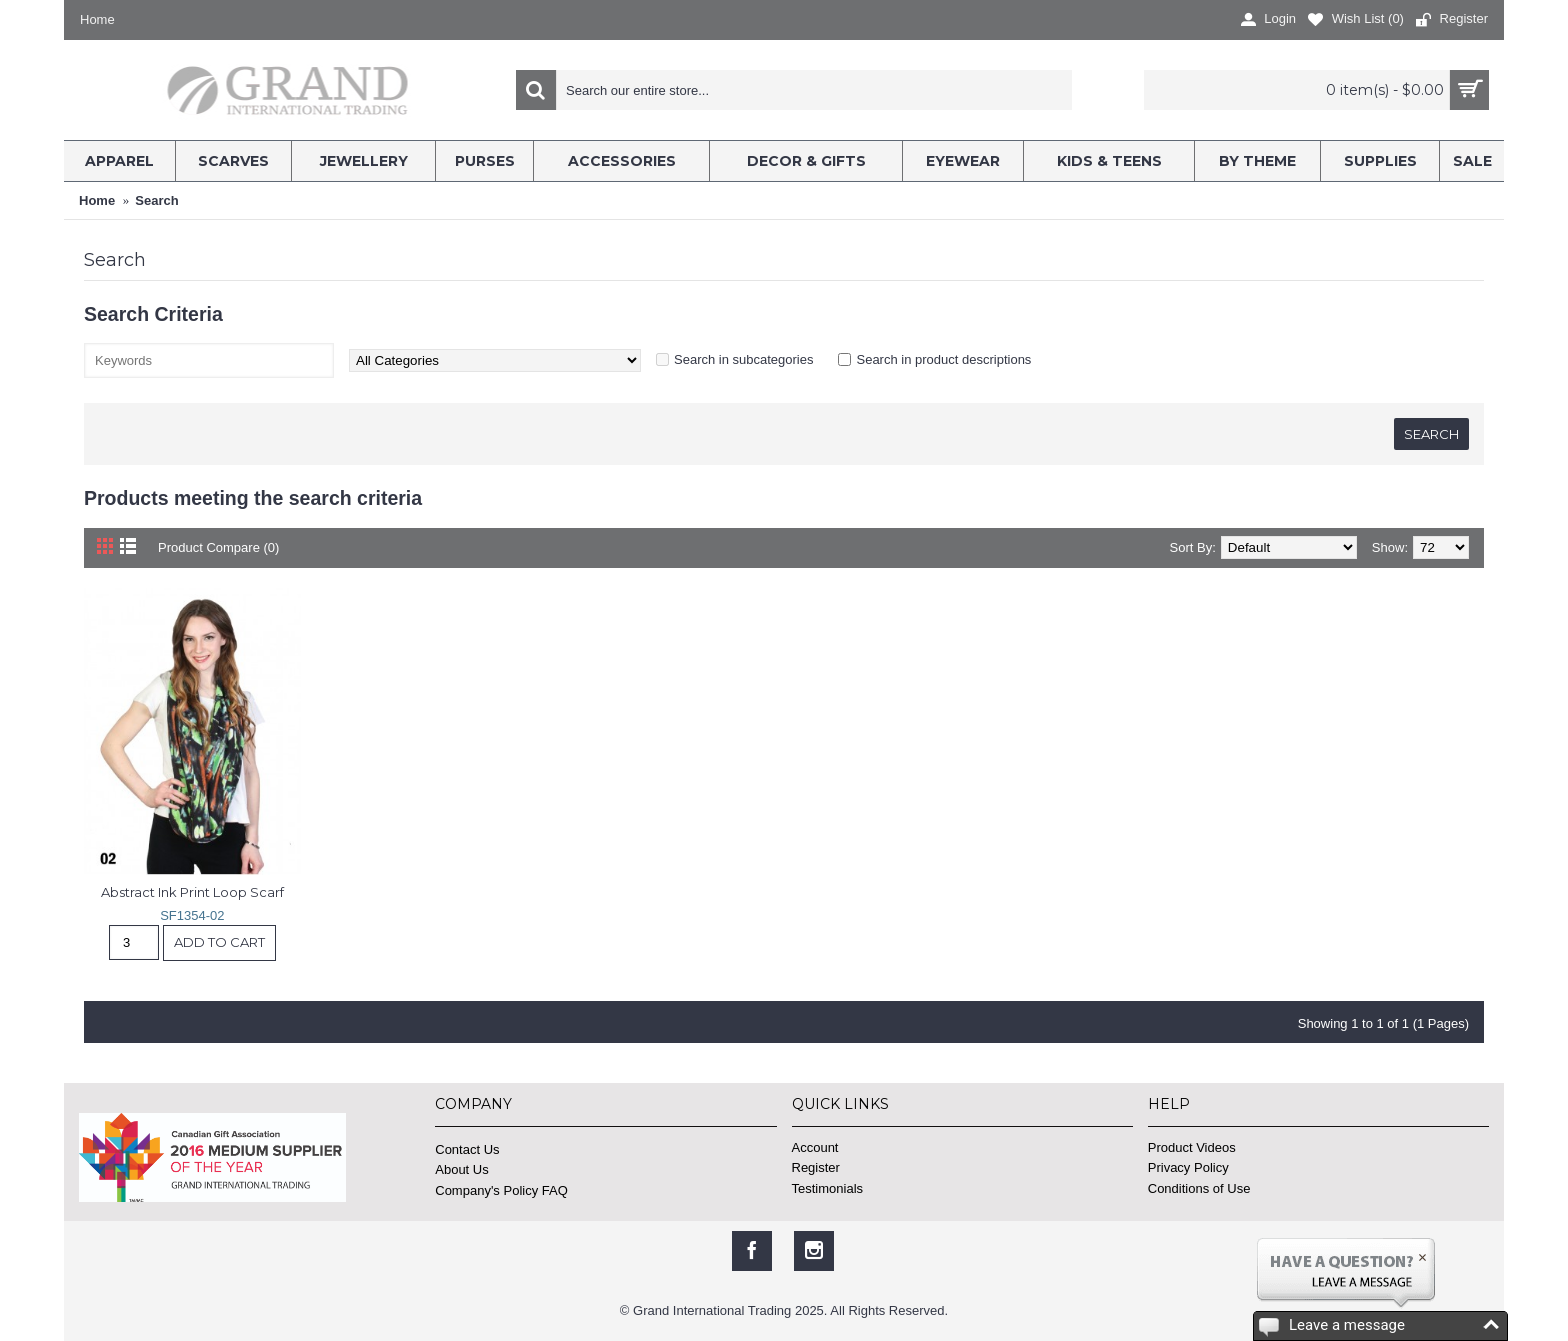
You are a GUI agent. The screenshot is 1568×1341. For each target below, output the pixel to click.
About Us (461, 1169)
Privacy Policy (1188, 1167)
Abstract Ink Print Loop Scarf (192, 892)
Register (816, 1167)
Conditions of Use (1199, 1188)
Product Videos (1192, 1147)
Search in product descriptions (943, 359)
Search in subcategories (743, 359)
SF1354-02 (192, 915)
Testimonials (828, 1188)
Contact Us (467, 1149)
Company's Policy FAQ (501, 1190)
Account (815, 1147)
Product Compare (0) (218, 547)
